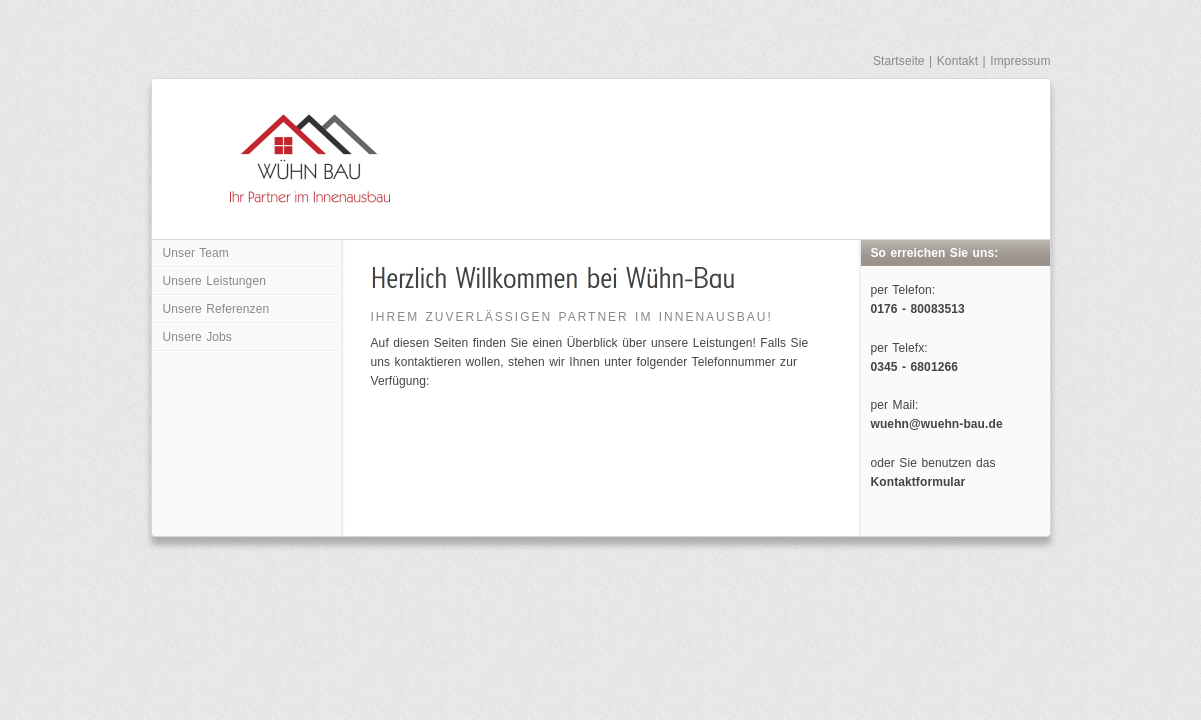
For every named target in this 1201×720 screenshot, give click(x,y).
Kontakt (957, 61)
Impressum (1020, 61)
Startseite (899, 61)
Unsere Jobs (197, 337)
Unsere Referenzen (216, 309)
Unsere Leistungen (214, 281)
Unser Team (196, 253)
